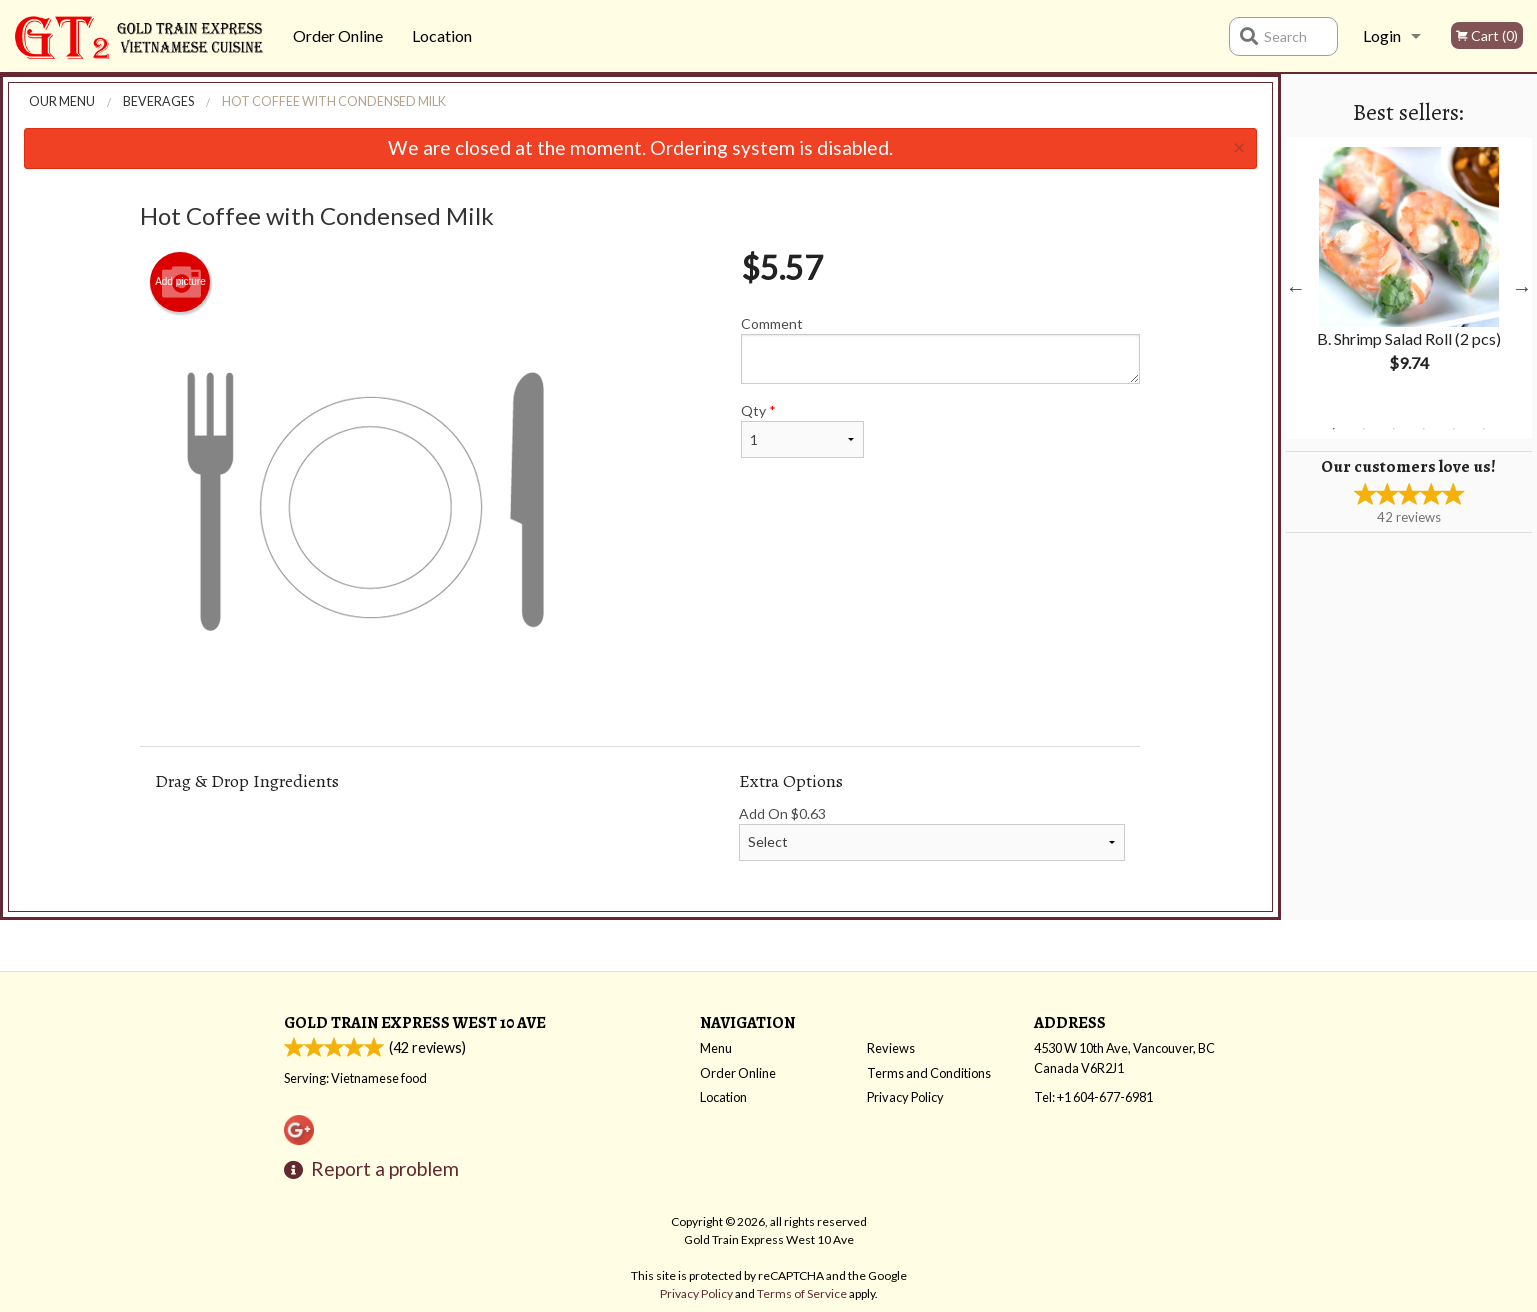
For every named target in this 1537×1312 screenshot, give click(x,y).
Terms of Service (802, 1293)
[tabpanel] (1409, 276)
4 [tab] (1424, 429)
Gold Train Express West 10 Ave (415, 1022)
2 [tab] (1364, 429)
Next (1522, 288)
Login (1382, 35)
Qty (802, 430)
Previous (1296, 288)
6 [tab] (1484, 429)
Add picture (180, 282)
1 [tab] (1334, 429)
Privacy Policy (905, 1097)
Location (442, 35)
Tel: (1093, 1097)
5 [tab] (1454, 429)
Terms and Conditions (929, 1073)
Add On (932, 833)
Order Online (338, 35)
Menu (716, 1048)
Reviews (891, 1048)
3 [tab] (1394, 429)
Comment (940, 349)
